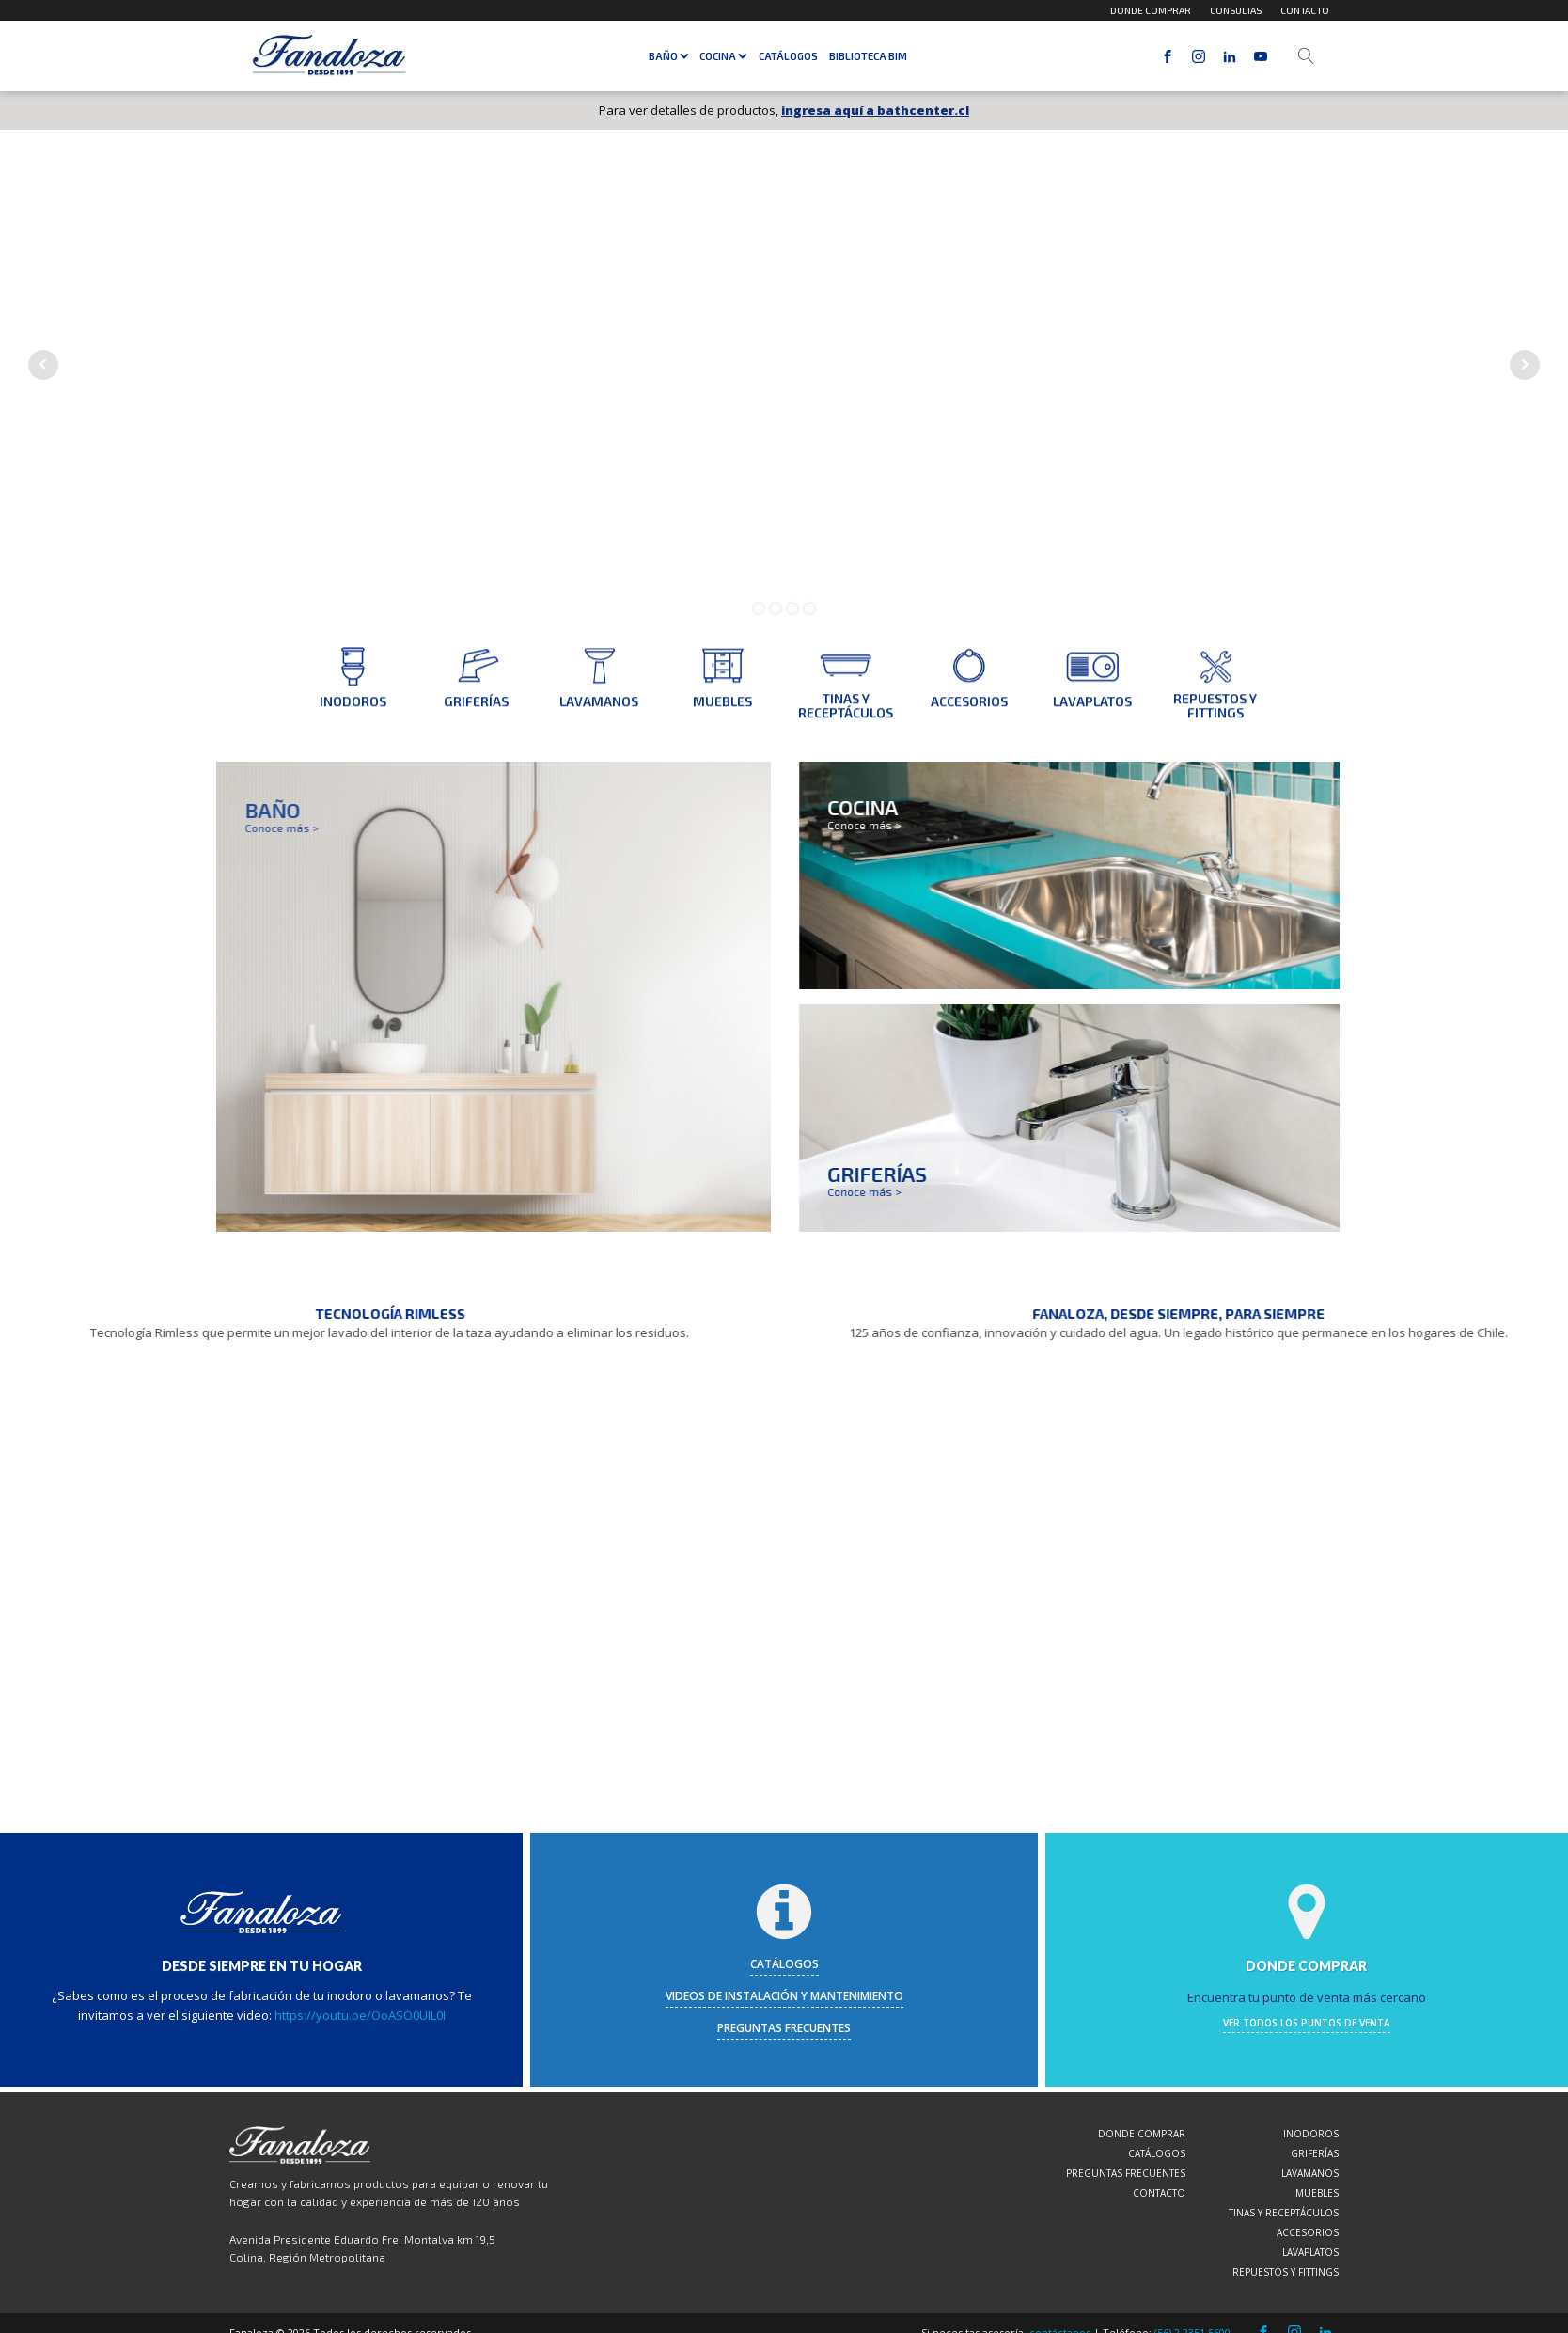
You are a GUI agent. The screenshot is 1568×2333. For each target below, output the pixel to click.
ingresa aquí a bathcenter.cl (875, 110)
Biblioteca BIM (868, 56)
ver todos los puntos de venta (1306, 2022)
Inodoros (1311, 2133)
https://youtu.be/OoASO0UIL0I (360, 2015)
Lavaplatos (1310, 2252)
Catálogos (788, 56)
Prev (43, 365)
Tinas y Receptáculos (1284, 2212)
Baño (669, 56)
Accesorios (1308, 2232)
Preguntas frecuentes (1125, 2173)
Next (1525, 365)
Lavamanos (1310, 2173)
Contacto (1304, 10)
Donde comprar (1150, 10)
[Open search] (1306, 56)
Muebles (1317, 2192)
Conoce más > (941, 824)
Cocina (723, 56)
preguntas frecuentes (784, 2028)
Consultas (1236, 10)
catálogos (784, 1964)
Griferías (1315, 2153)
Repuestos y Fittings (1285, 2271)
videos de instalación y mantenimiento (784, 1996)
